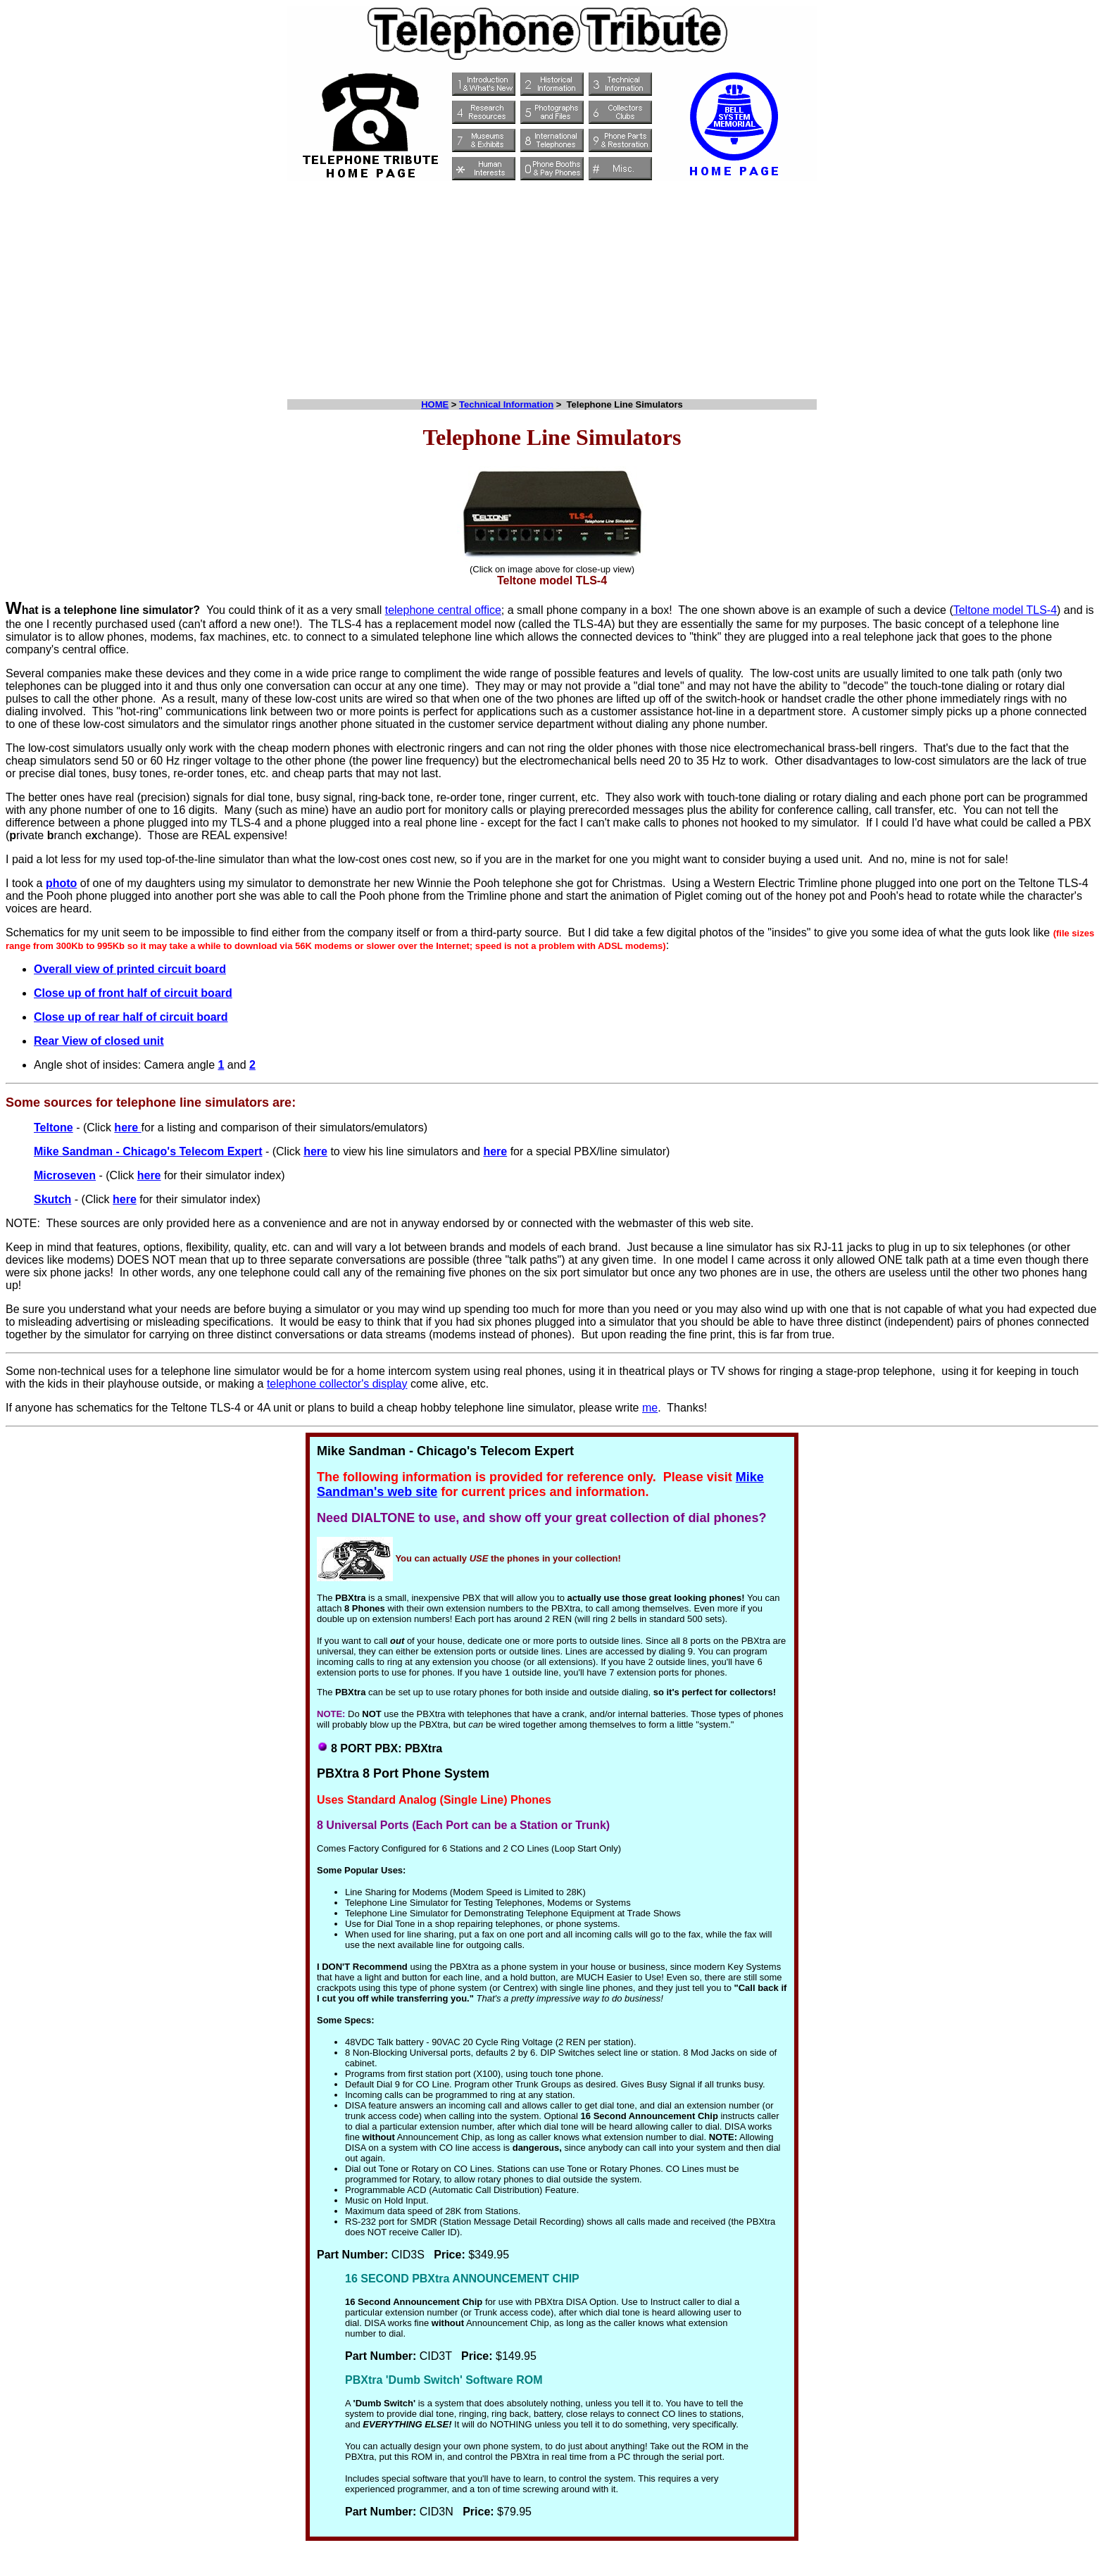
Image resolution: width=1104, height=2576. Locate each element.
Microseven (65, 1175)
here (127, 1127)
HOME (434, 404)
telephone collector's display (337, 1384)
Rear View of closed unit (99, 1041)
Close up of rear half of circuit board (131, 1017)
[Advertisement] (552, 286)
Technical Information (506, 404)
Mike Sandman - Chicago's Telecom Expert (148, 1151)
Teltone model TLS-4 (1005, 610)
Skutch (52, 1199)
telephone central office (443, 610)
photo (61, 883)
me (650, 1408)
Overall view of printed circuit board (130, 969)
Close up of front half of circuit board (133, 993)
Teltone (53, 1127)
